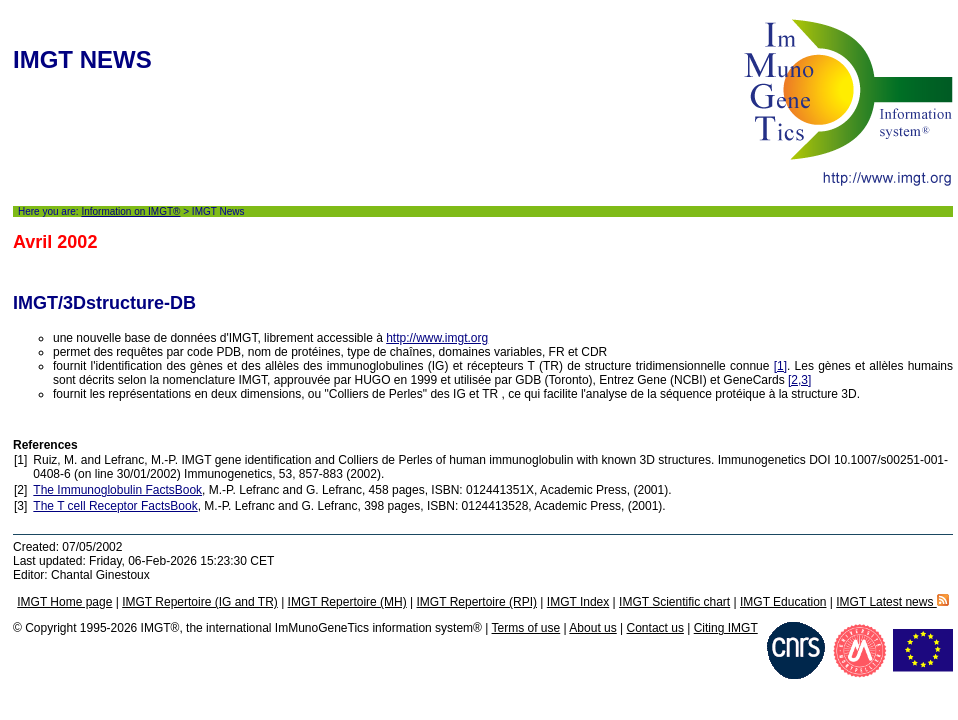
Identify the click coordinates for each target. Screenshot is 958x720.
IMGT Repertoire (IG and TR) (200, 602)
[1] (780, 366)
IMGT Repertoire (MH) (347, 602)
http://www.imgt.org (437, 338)
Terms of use (526, 628)
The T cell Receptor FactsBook (115, 506)
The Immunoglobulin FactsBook (117, 490)
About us (592, 628)
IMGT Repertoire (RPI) (477, 602)
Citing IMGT (726, 628)
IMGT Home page (64, 602)
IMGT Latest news (892, 602)
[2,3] (799, 380)
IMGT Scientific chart (674, 602)
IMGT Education (783, 602)
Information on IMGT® (130, 211)
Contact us (655, 628)
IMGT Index (578, 602)
